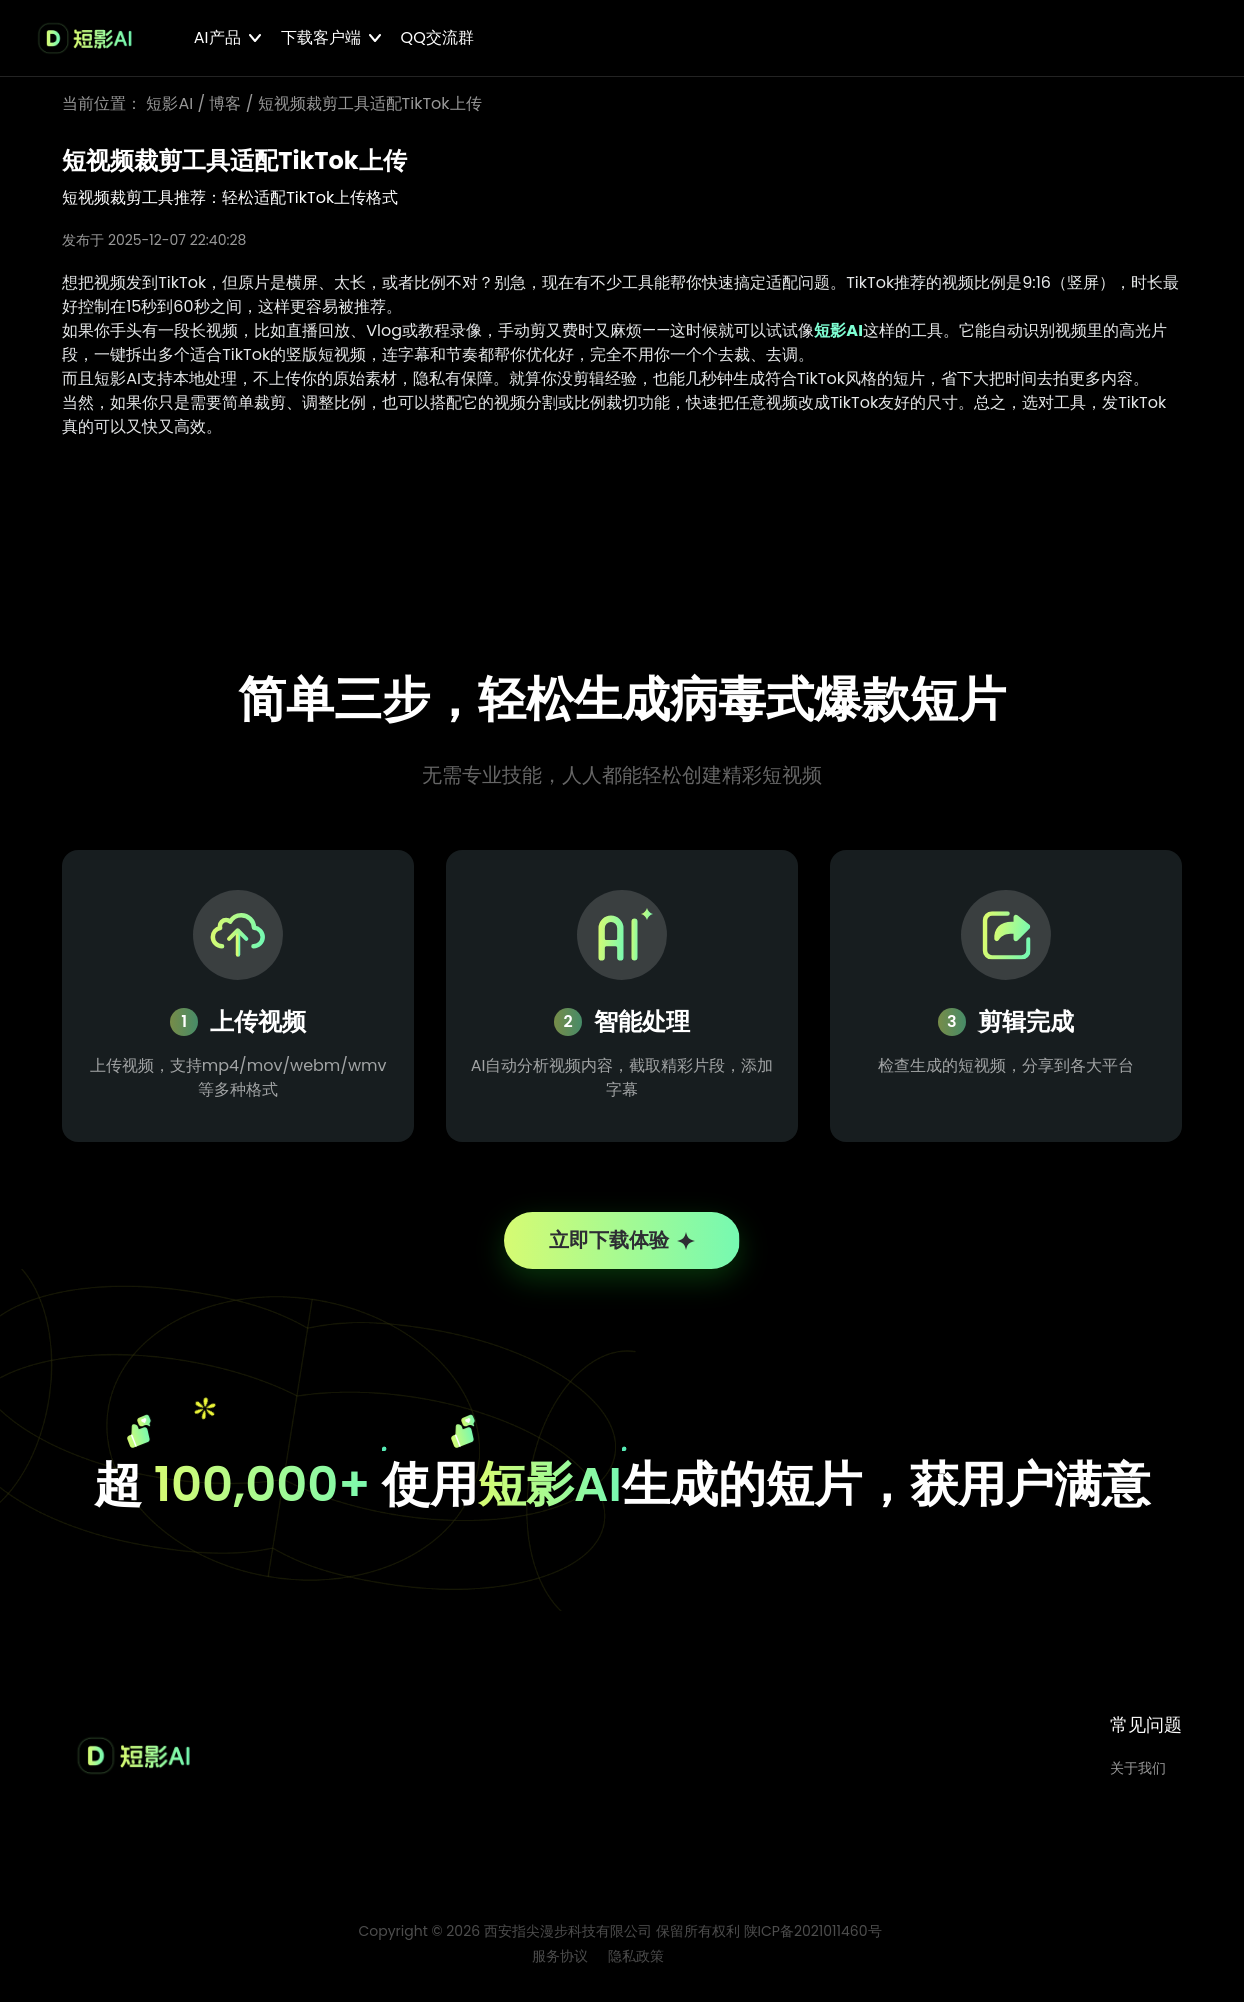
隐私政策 (636, 1963)
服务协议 (560, 1963)
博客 (225, 103)
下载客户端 (321, 37)
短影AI (169, 103)
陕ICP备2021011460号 (813, 1938)
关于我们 (1138, 1775)
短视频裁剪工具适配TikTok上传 (370, 103)
